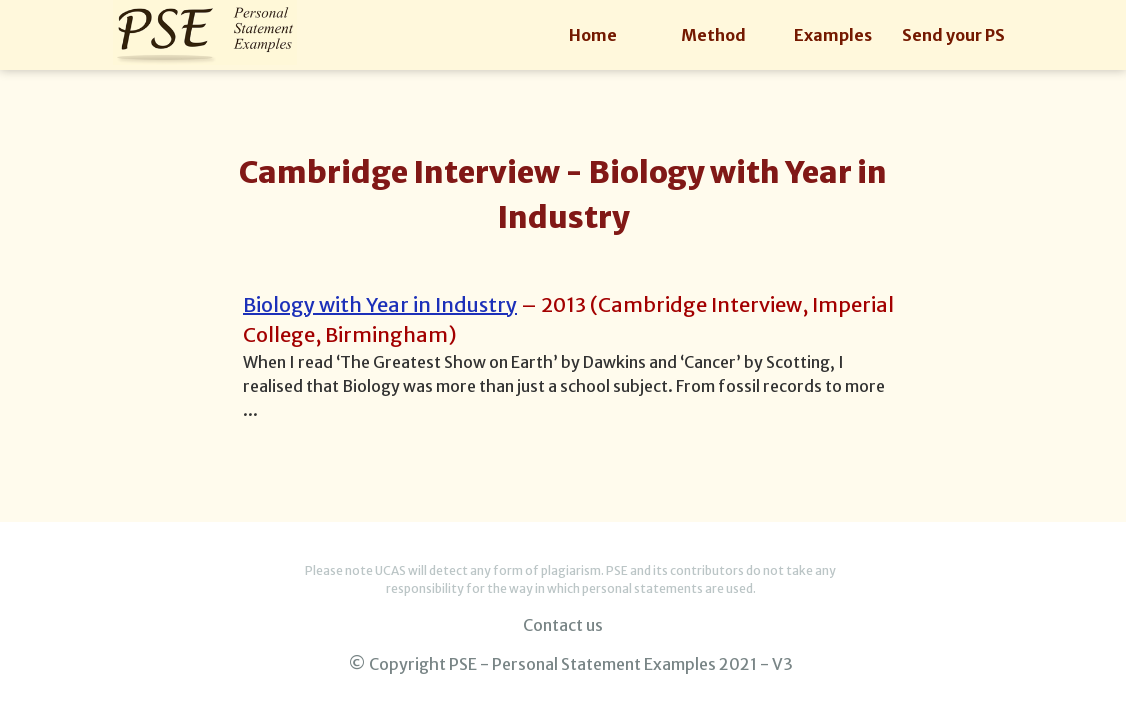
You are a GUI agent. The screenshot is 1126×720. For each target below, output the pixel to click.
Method (713, 35)
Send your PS (953, 35)
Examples (833, 35)
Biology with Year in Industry (380, 304)
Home (593, 35)
